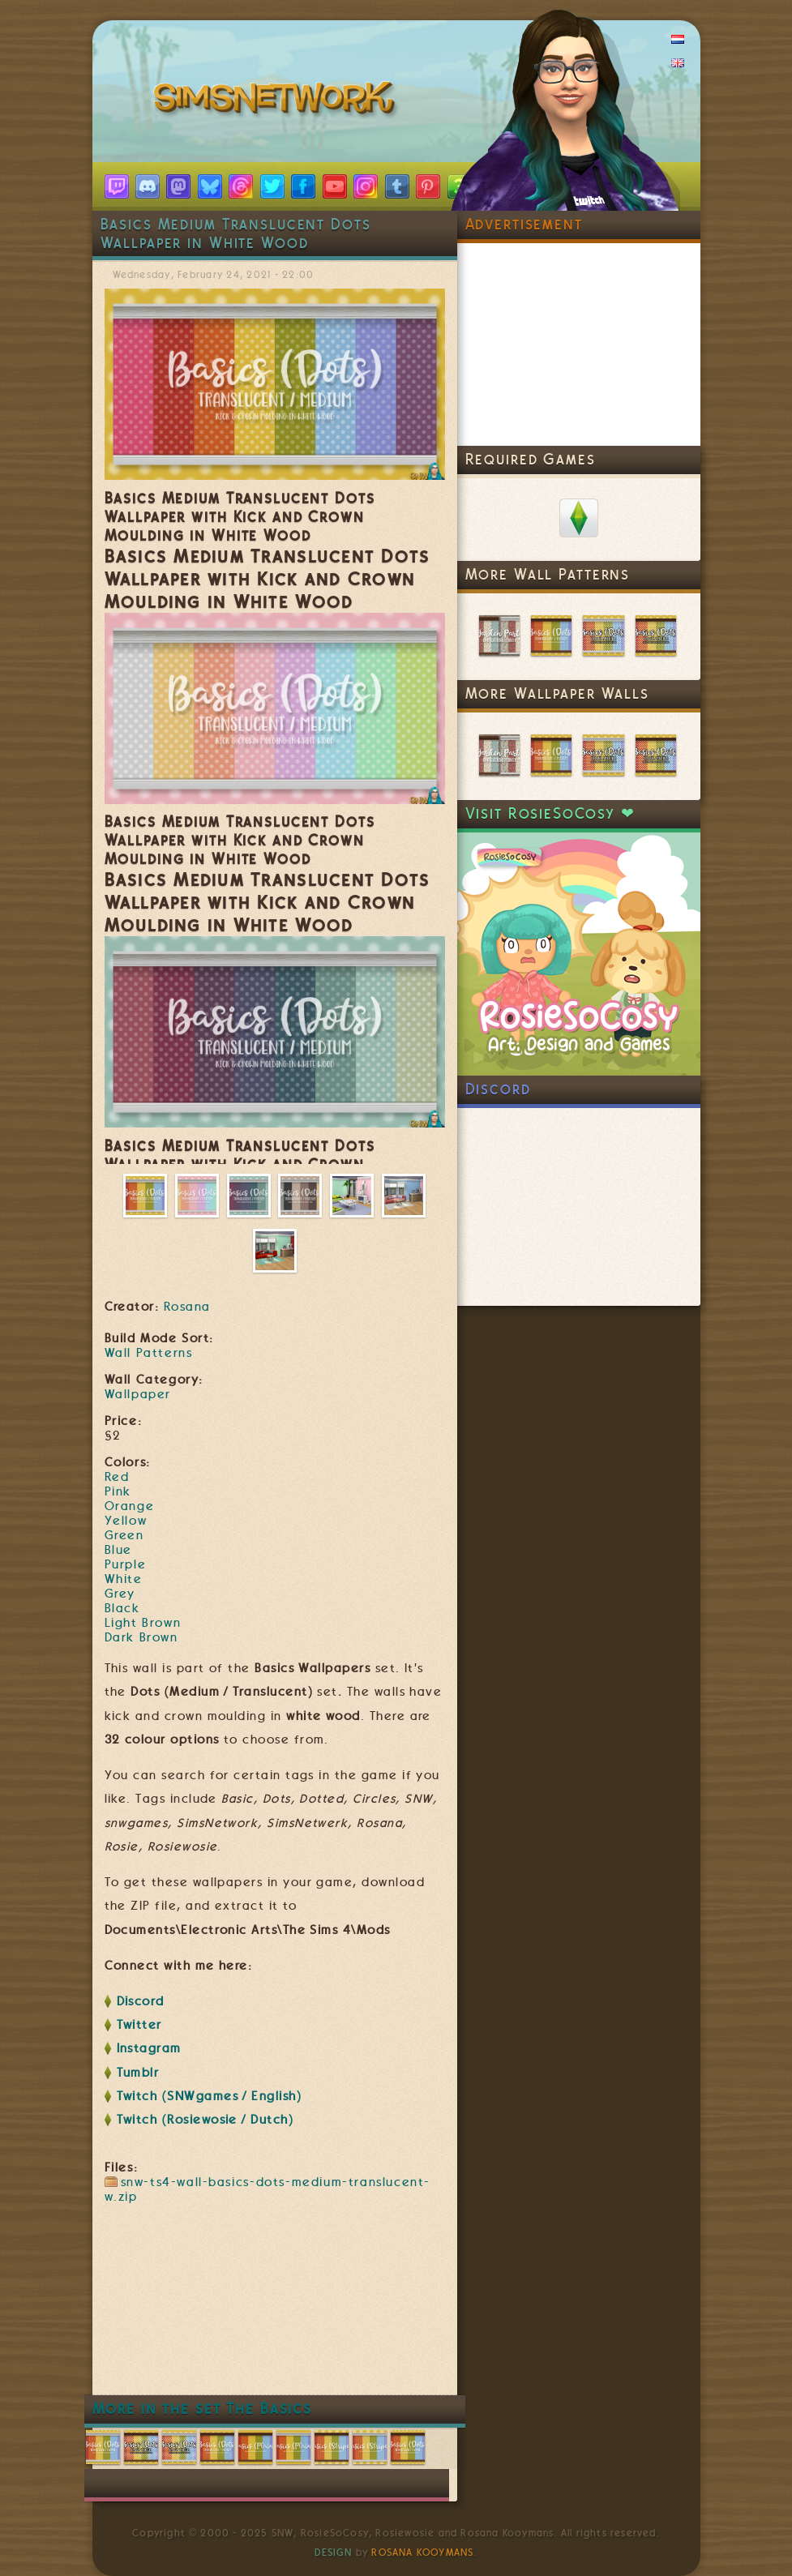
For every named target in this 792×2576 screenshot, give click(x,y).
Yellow (126, 1520)
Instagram (149, 2048)
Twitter (139, 2025)
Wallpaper (138, 1394)
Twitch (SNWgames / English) (209, 2096)
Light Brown (143, 1622)
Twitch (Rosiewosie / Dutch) (205, 2119)
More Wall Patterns (548, 574)
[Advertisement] (400, 2345)
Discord (141, 2001)
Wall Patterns (149, 1353)
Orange (130, 1506)
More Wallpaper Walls (557, 693)
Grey (120, 1593)
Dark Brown (141, 1637)
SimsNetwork (277, 101)
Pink (118, 1491)
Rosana (187, 1306)
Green (124, 1535)
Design (333, 2552)
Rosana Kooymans (422, 2552)
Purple (126, 1564)
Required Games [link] (530, 459)
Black (122, 1608)
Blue (118, 1550)
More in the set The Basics (202, 2408)
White (124, 1579)
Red (117, 1477)
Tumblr (138, 2072)
